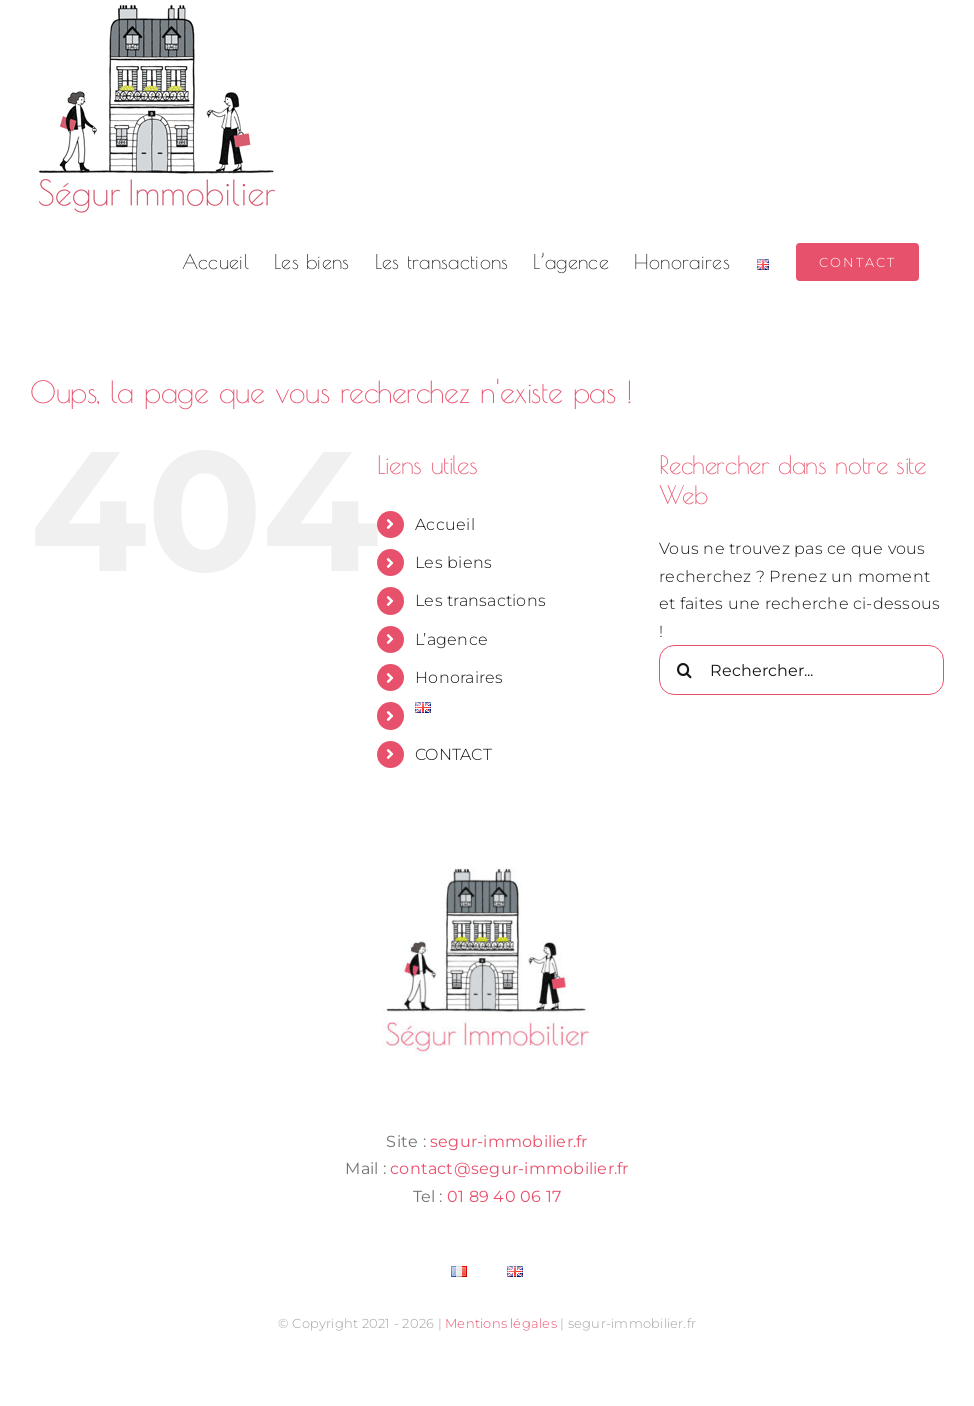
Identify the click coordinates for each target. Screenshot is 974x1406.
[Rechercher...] (801, 670)
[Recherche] (684, 670)
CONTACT (453, 754)
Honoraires (459, 677)
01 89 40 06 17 (504, 1196)
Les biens (453, 562)
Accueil (445, 524)
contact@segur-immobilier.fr (509, 1168)
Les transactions (480, 600)
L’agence (451, 639)
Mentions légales (501, 1323)
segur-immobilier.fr (509, 1141)
